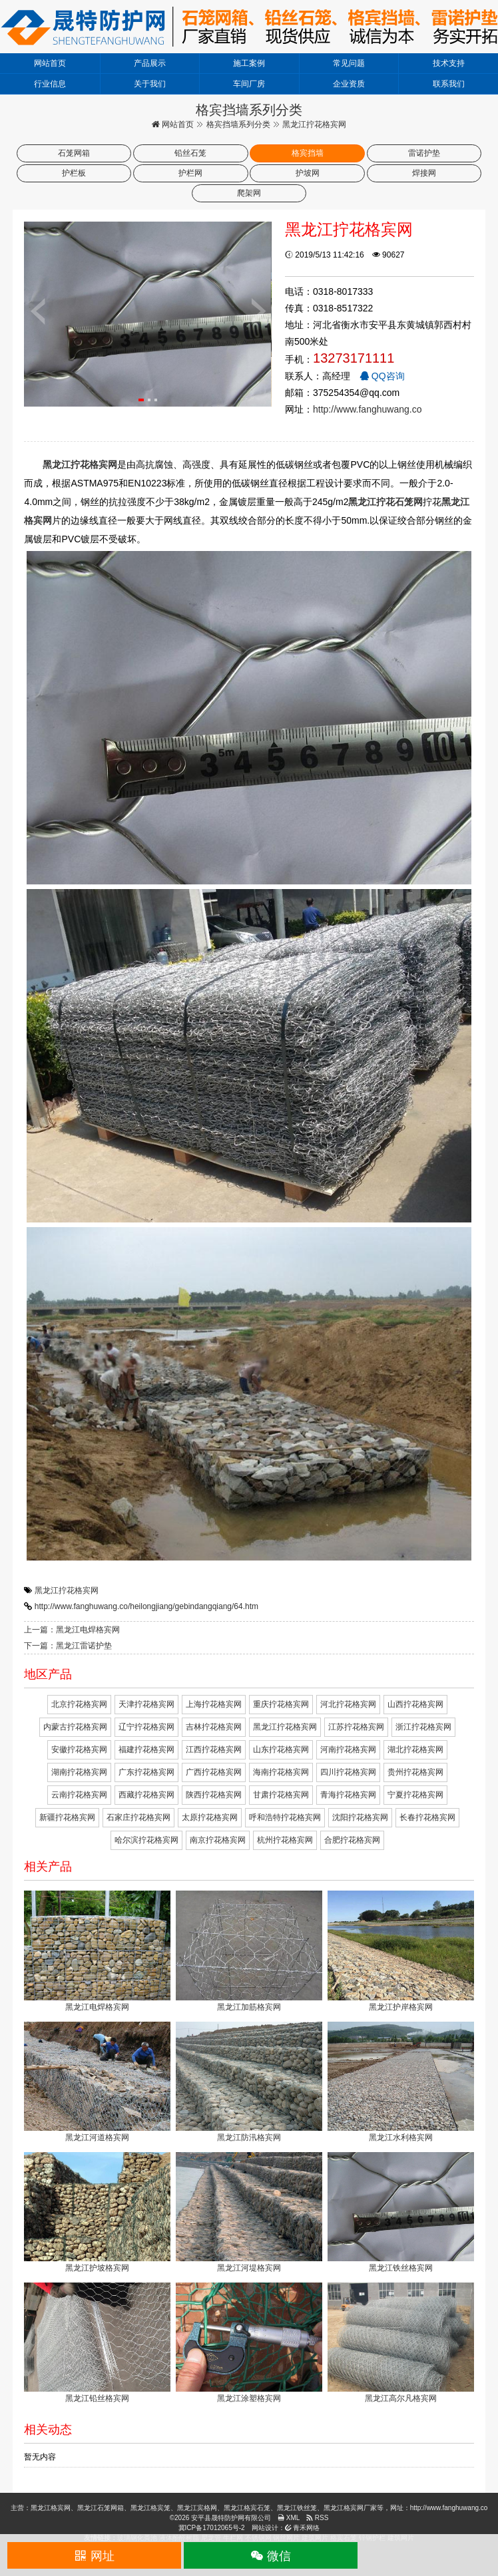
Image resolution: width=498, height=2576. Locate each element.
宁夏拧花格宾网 (415, 1794)
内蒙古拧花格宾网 (75, 1727)
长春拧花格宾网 (427, 1817)
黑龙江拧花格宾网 (67, 1590)
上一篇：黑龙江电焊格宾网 (72, 1629)
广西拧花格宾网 (214, 1772)
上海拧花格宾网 (214, 1704)
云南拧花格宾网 (79, 1794)
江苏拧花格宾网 (356, 1727)
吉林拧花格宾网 (214, 1727)
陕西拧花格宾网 (214, 1794)
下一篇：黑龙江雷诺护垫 (68, 1645)
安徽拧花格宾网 (79, 1749)
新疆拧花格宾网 (67, 1817)
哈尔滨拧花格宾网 (146, 1840)
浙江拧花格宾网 (423, 1727)
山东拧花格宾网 (281, 1749)
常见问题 (349, 63)
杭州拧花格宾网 (285, 1840)
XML (289, 2517)
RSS (317, 2517)
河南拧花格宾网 (348, 1749)
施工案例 (249, 63)
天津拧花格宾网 (146, 1704)
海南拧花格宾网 (281, 1772)
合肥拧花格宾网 (352, 1840)
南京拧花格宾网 (218, 1840)
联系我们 (449, 84)
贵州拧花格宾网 (415, 1772)
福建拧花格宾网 (146, 1749)
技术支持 (449, 63)
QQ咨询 (382, 376)
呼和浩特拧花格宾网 (285, 1817)
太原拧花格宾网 (210, 1817)
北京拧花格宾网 (79, 1704)
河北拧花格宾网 (348, 1704)
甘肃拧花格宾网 (281, 1794)
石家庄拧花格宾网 (138, 1817)
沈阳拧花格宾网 (360, 1817)
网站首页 (50, 63)
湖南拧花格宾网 (79, 1772)
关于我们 (150, 84)
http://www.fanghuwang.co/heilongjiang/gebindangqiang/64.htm (146, 1606)
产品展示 (150, 63)
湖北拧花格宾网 (415, 1749)
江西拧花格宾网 (214, 1749)
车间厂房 (249, 84)
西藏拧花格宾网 (146, 1794)
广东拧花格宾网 (146, 1772)
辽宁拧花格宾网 (146, 1727)
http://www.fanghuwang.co (367, 409)
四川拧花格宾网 (348, 1772)
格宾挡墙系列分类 (238, 124)
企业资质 (349, 84)
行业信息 (50, 84)
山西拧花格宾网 (415, 1704)
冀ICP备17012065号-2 (211, 2527)
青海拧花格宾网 (348, 1794)
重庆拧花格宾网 (281, 1704)
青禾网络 (302, 2527)
